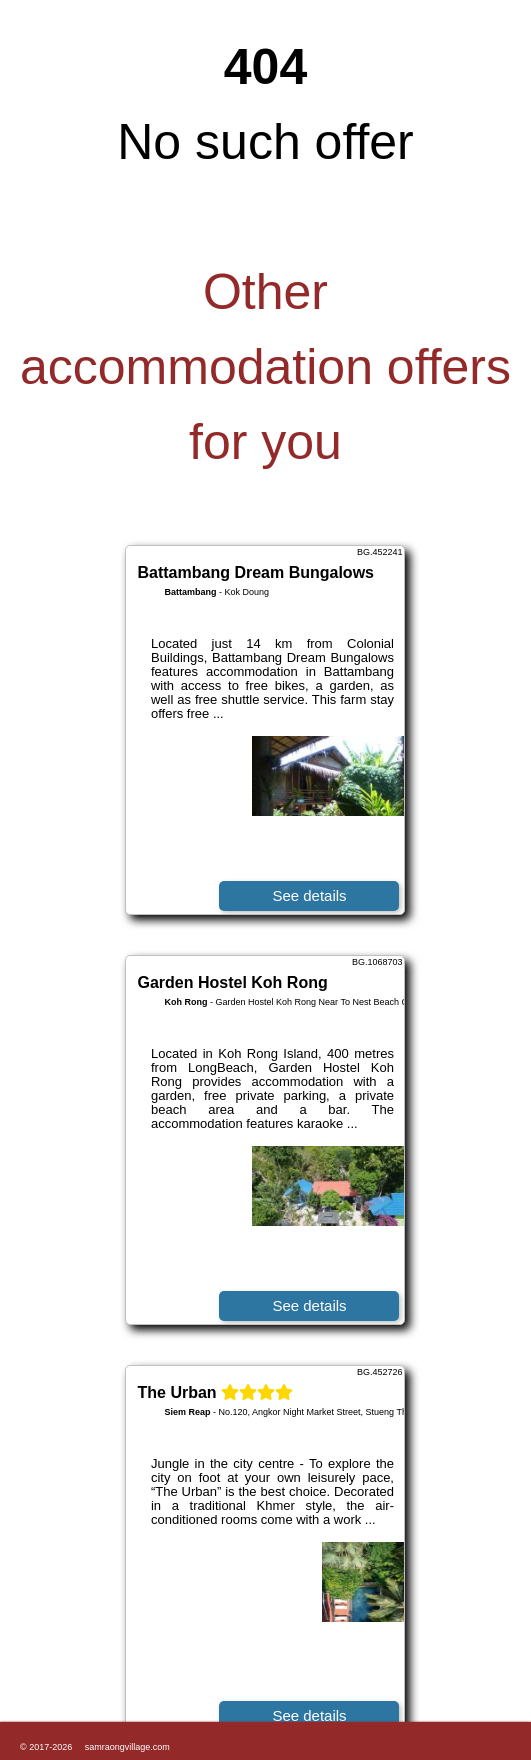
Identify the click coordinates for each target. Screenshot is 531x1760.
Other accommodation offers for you (265, 367)
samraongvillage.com (127, 1747)
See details (309, 895)
